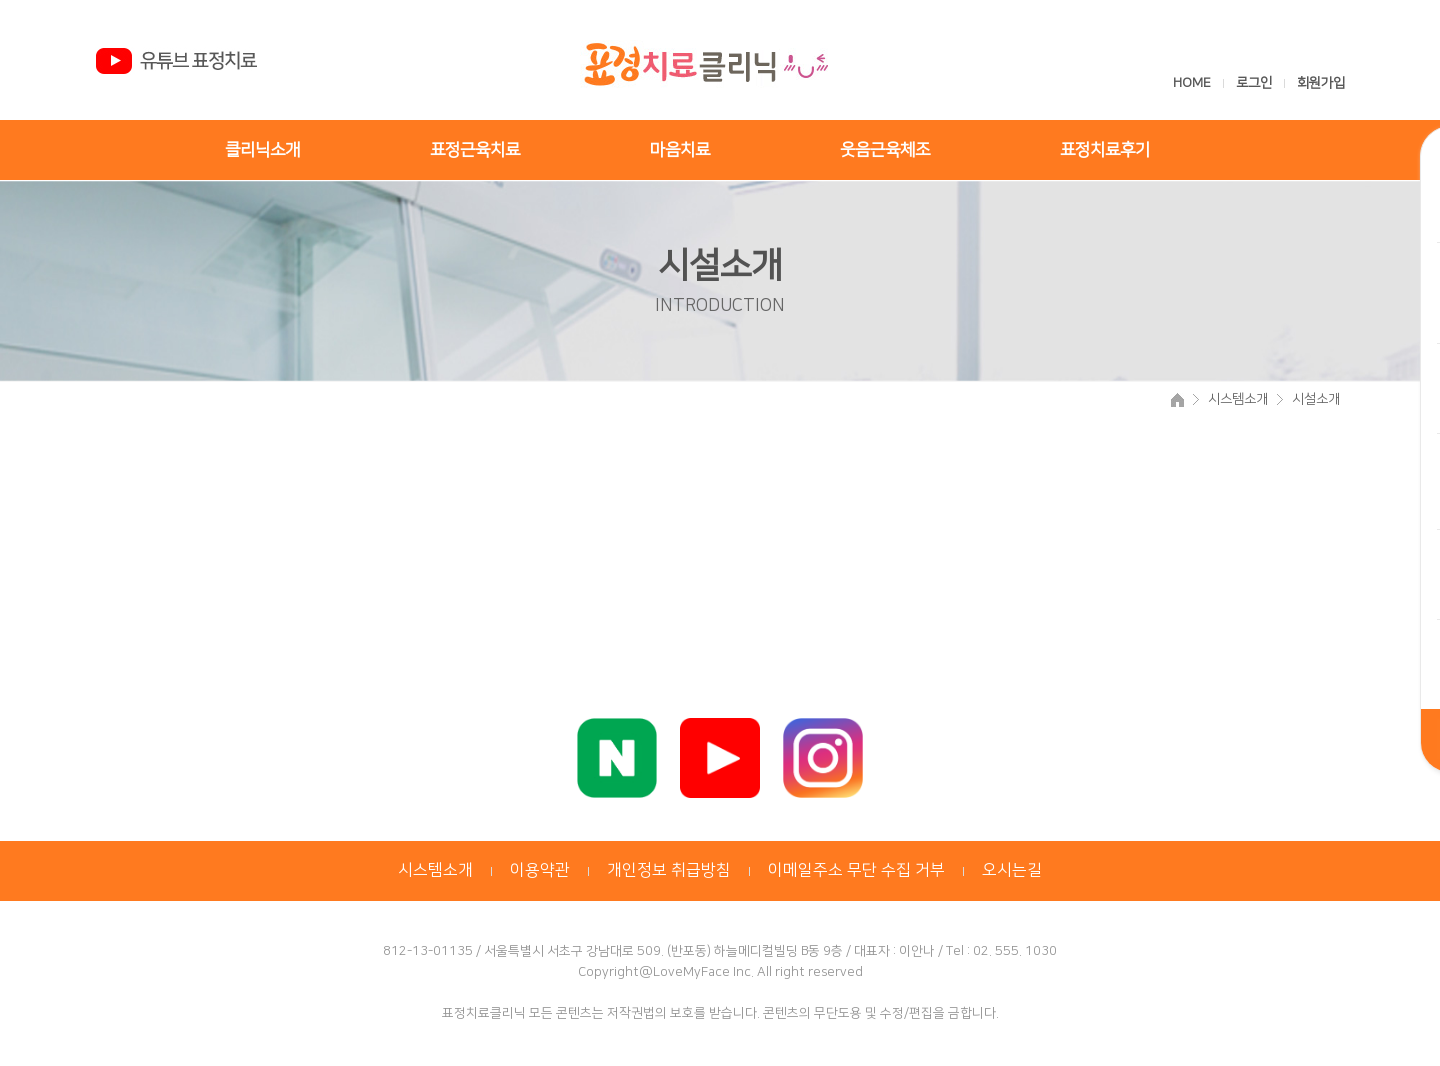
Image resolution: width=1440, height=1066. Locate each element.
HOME (1192, 83)
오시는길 (1012, 870)
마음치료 (680, 150)
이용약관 (540, 870)
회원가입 (1321, 83)
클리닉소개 (262, 150)
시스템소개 (435, 870)
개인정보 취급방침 (669, 870)
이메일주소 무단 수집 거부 (856, 870)
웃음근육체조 (885, 150)
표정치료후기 (1105, 150)
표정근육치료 (475, 150)
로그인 (1255, 83)
